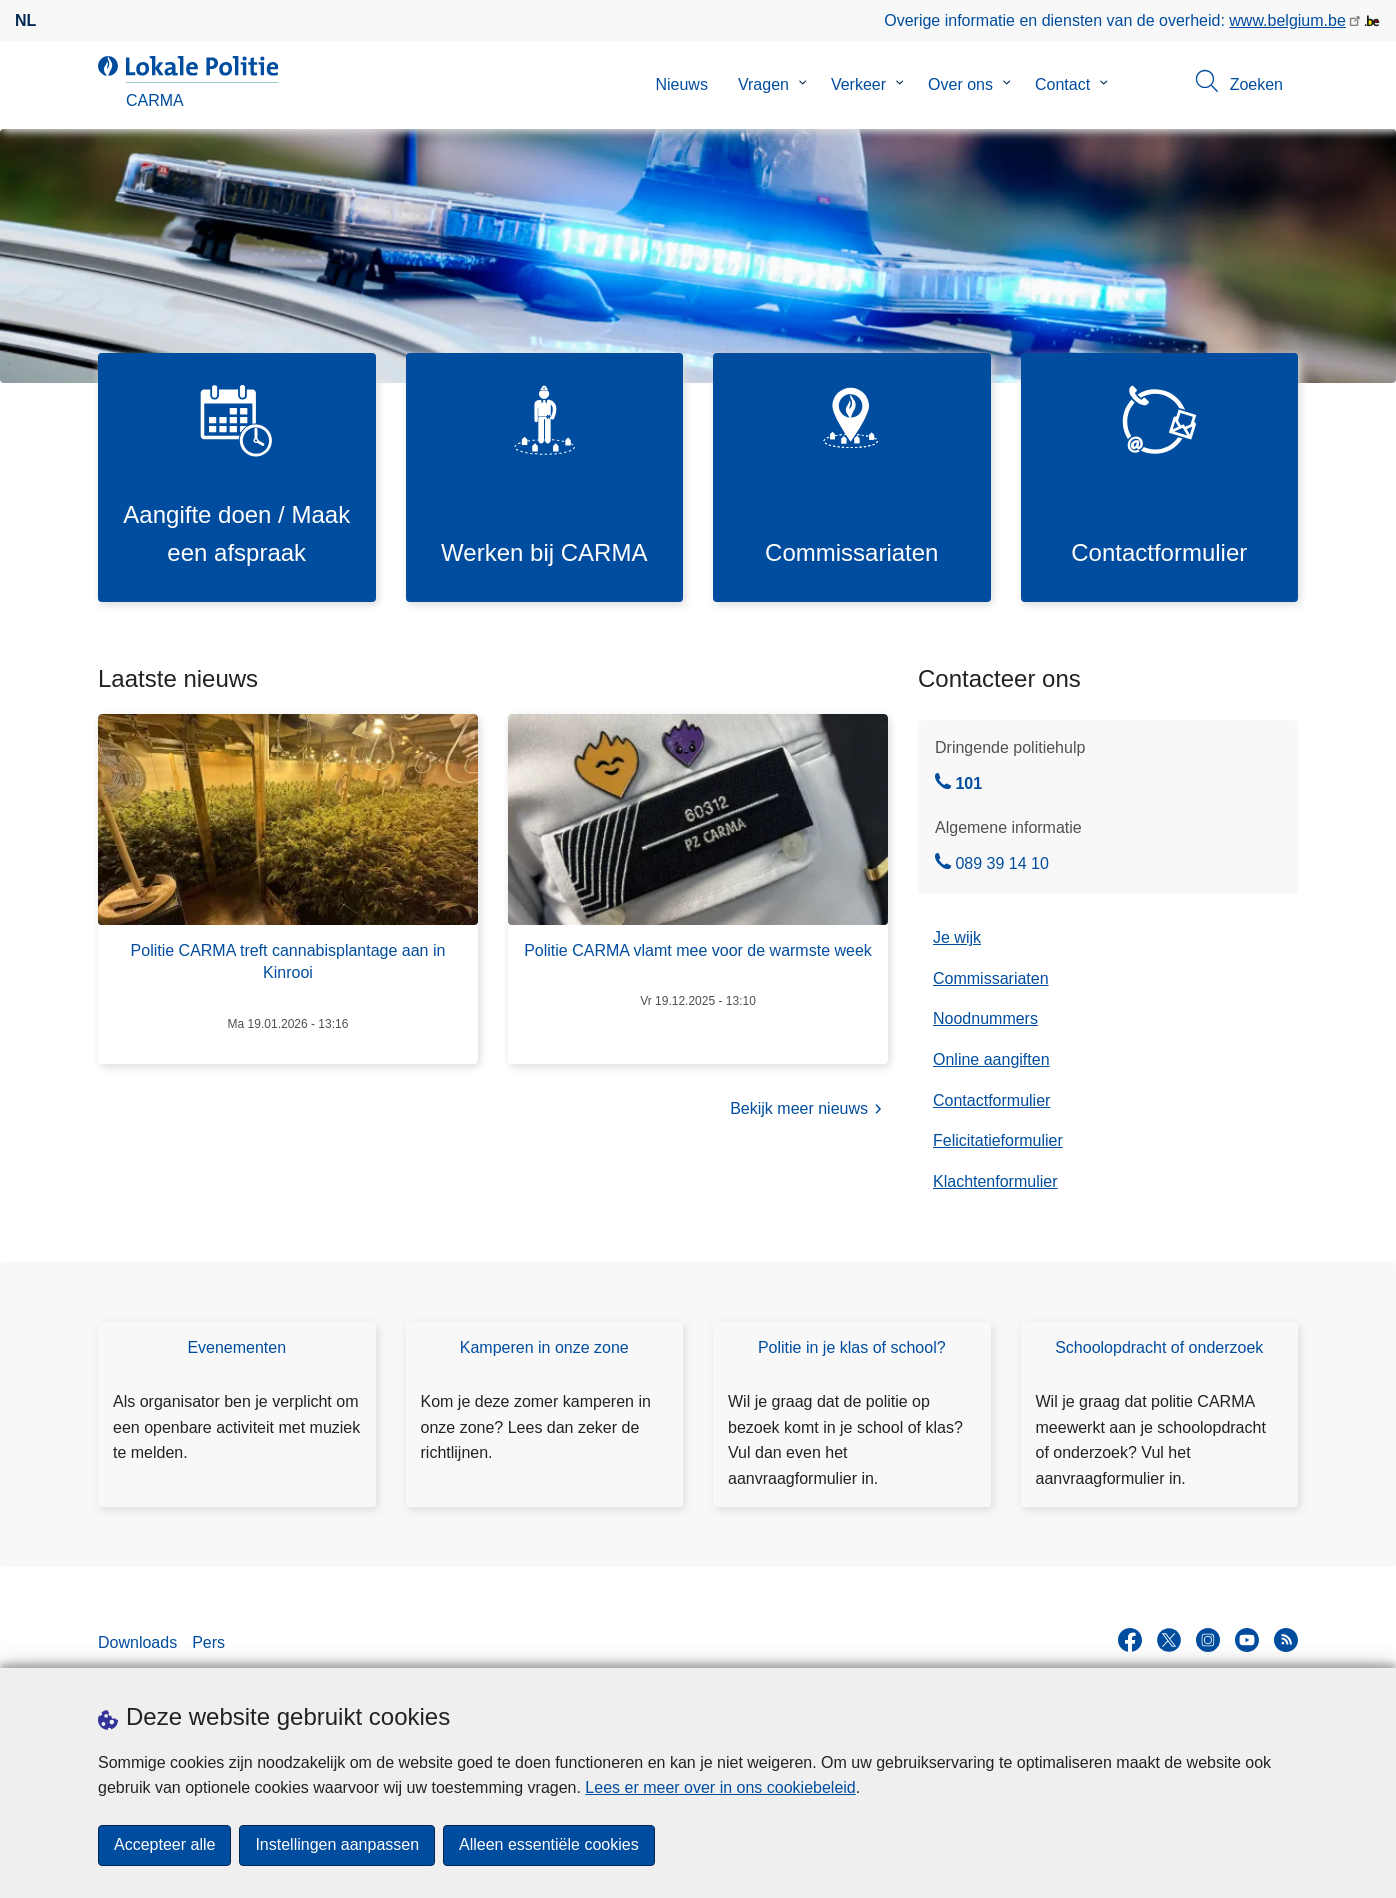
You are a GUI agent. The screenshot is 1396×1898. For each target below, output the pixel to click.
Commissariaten (991, 978)
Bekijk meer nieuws (809, 1110)
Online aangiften (991, 1059)
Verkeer (858, 84)
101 (958, 785)
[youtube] (1247, 1641)
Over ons (960, 84)
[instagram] (1208, 1641)
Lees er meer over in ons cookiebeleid (720, 1787)
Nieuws (681, 84)
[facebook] (1130, 1641)
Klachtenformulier (995, 1181)
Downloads (137, 1642)
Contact (1062, 84)
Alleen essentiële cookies (549, 1845)
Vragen (763, 84)
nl (25, 20)
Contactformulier (991, 1100)
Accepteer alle (164, 1845)
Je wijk (957, 938)
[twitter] (1169, 1641)
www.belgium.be (1287, 20)
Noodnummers (985, 1019)
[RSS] (1286, 1641)
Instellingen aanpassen (337, 1845)
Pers (208, 1642)
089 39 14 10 (992, 865)
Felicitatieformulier (998, 1141)
